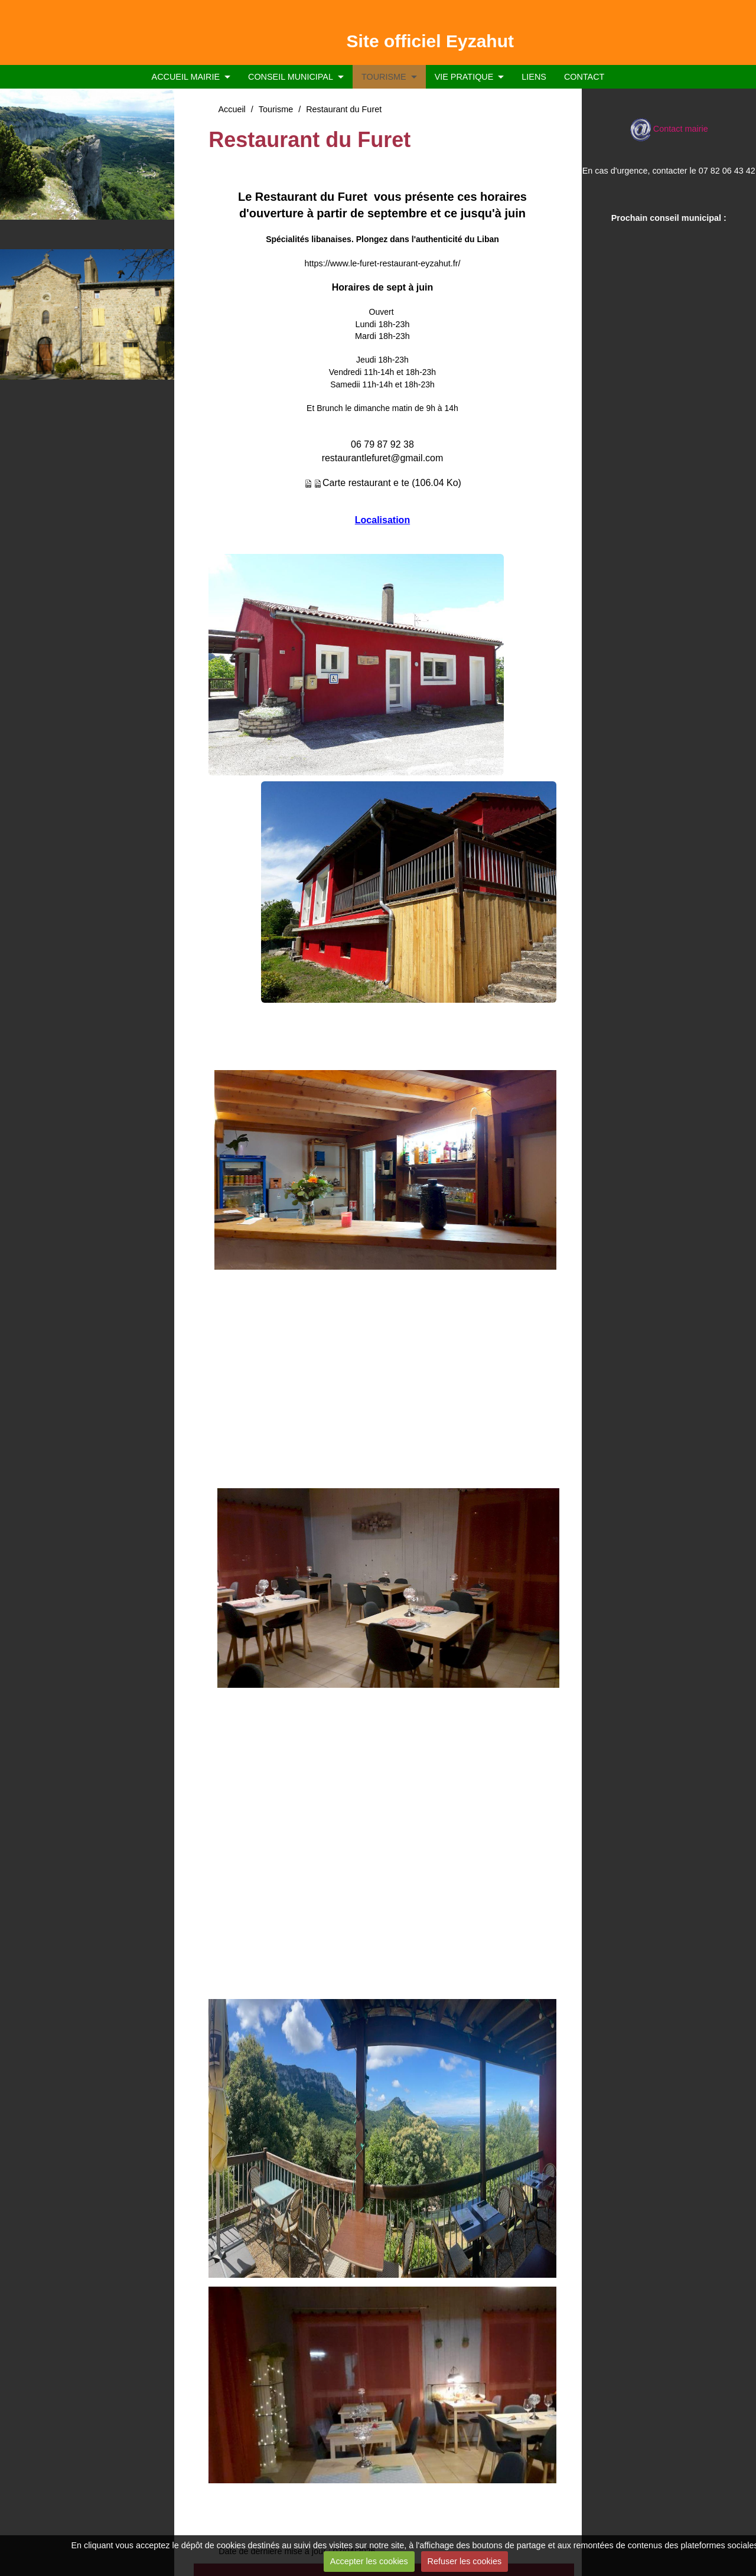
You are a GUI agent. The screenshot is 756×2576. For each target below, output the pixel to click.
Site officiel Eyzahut (430, 41)
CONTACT (584, 76)
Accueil (231, 109)
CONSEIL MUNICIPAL (290, 76)
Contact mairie (669, 128)
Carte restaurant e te (365, 483)
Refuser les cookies (465, 2561)
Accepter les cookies (369, 2561)
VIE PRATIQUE (464, 76)
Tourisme (276, 109)
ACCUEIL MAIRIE (186, 76)
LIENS (534, 76)
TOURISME (383, 76)
